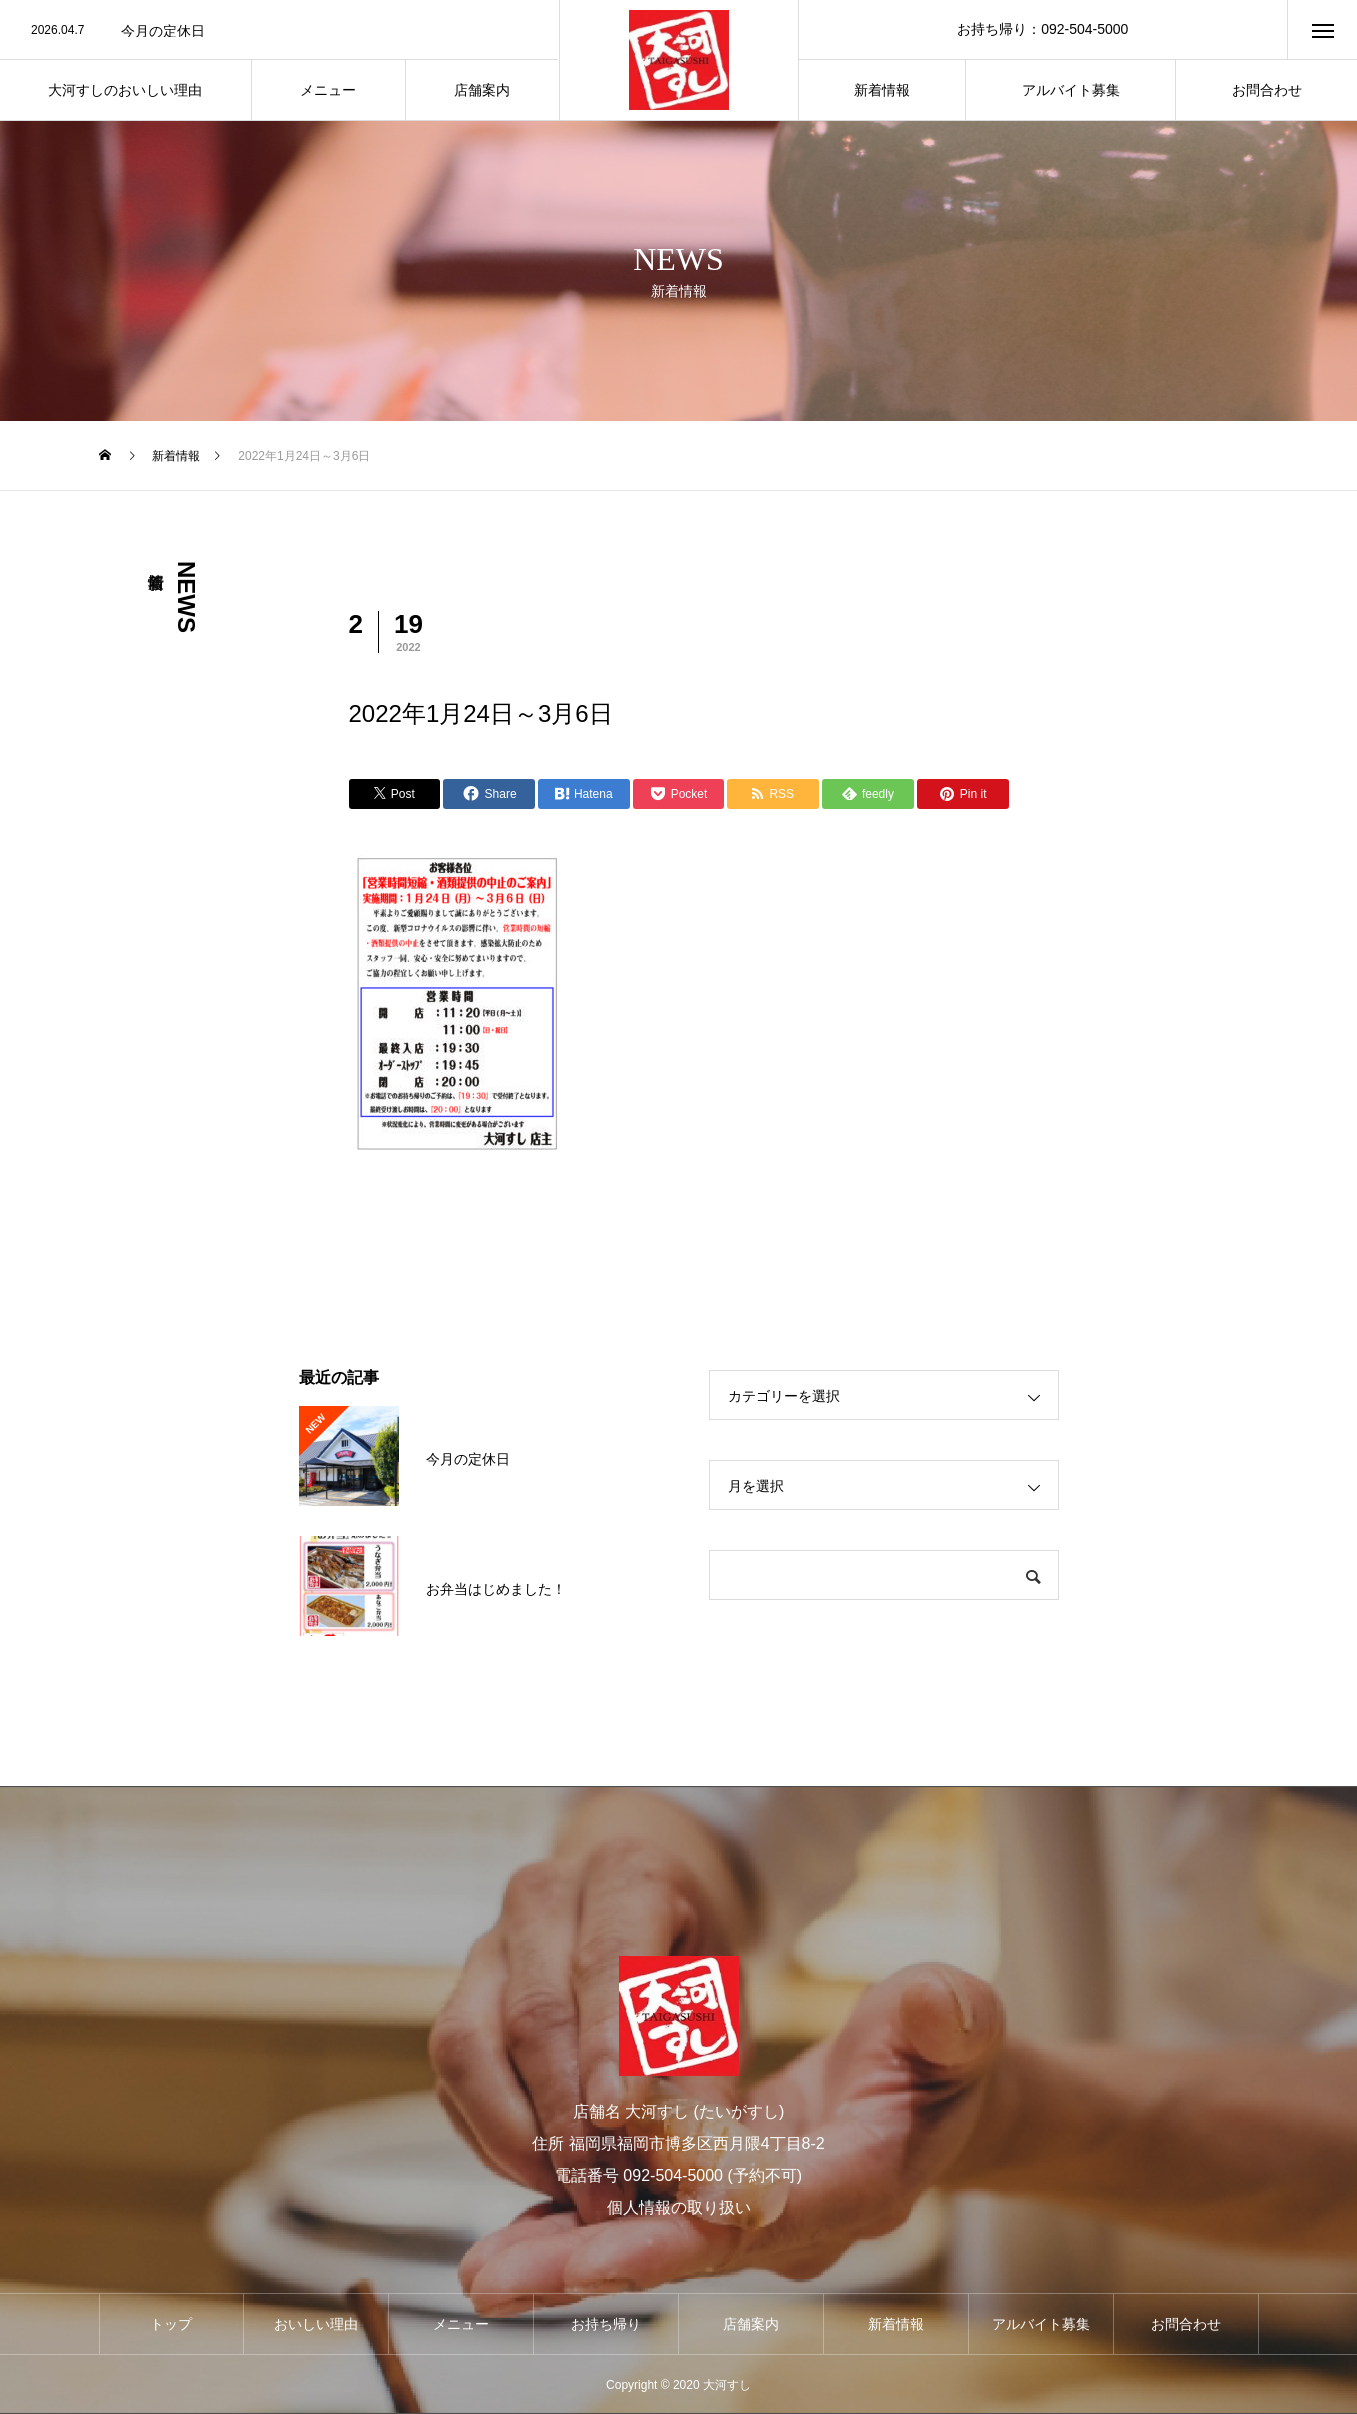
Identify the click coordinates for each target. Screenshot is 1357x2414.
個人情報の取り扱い (679, 2207)
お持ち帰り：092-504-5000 (1042, 29)
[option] (279, 31)
